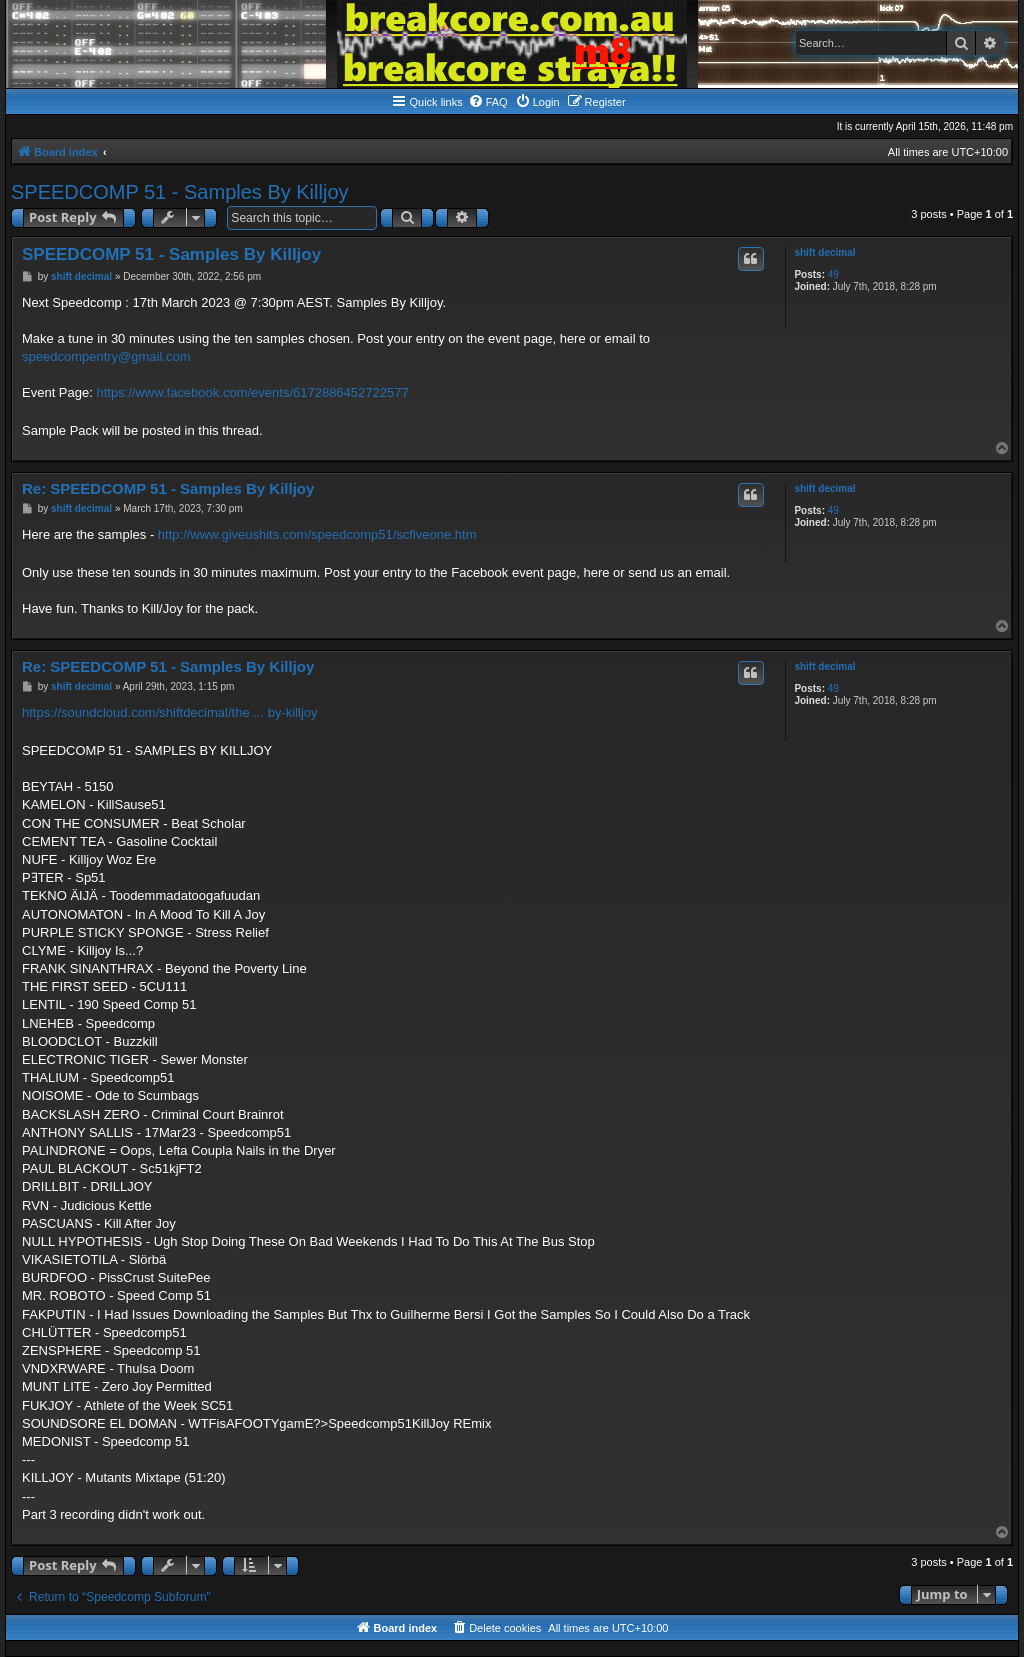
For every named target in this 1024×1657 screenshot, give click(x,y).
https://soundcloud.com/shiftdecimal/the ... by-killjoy (170, 712)
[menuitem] (488, 102)
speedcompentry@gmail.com (106, 356)
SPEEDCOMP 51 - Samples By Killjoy (180, 192)
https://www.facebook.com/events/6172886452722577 (252, 392)
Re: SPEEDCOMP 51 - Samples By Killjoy (168, 488)
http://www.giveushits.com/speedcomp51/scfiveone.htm (317, 534)
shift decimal (824, 252)
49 (833, 274)
